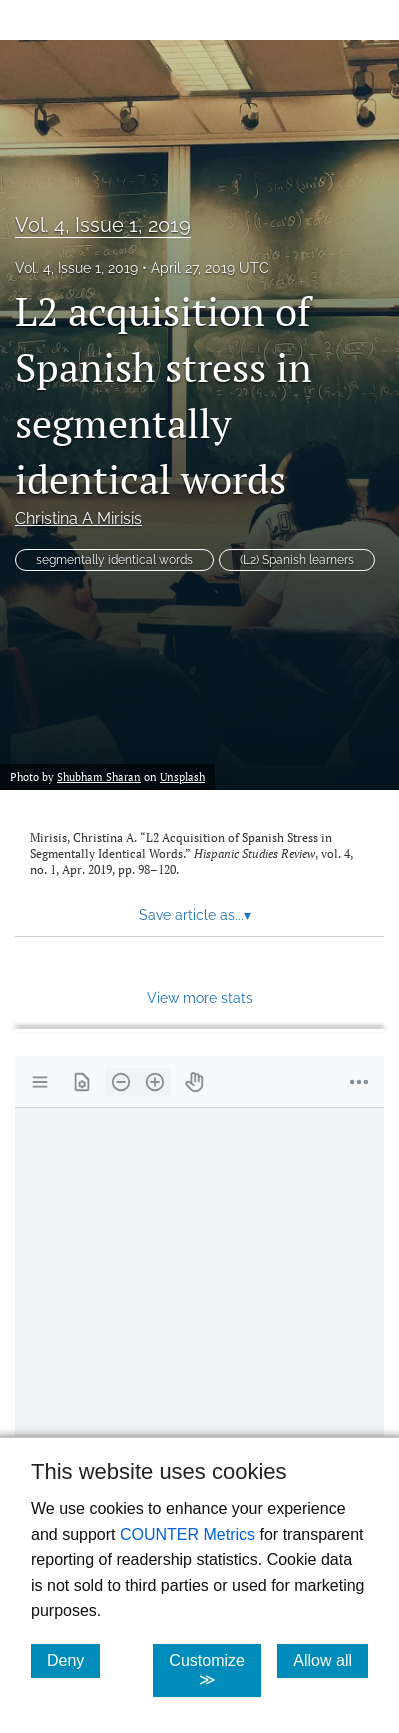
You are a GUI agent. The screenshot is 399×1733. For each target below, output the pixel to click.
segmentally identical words (114, 560)
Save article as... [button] (195, 915)
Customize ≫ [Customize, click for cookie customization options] (215, 1670)
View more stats (200, 997)
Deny (73, 1660)
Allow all (330, 1660)
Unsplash (182, 777)
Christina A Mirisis (78, 518)
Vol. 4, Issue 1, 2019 (103, 225)
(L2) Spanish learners (297, 560)
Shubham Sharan (99, 777)
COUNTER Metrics (187, 1534)
